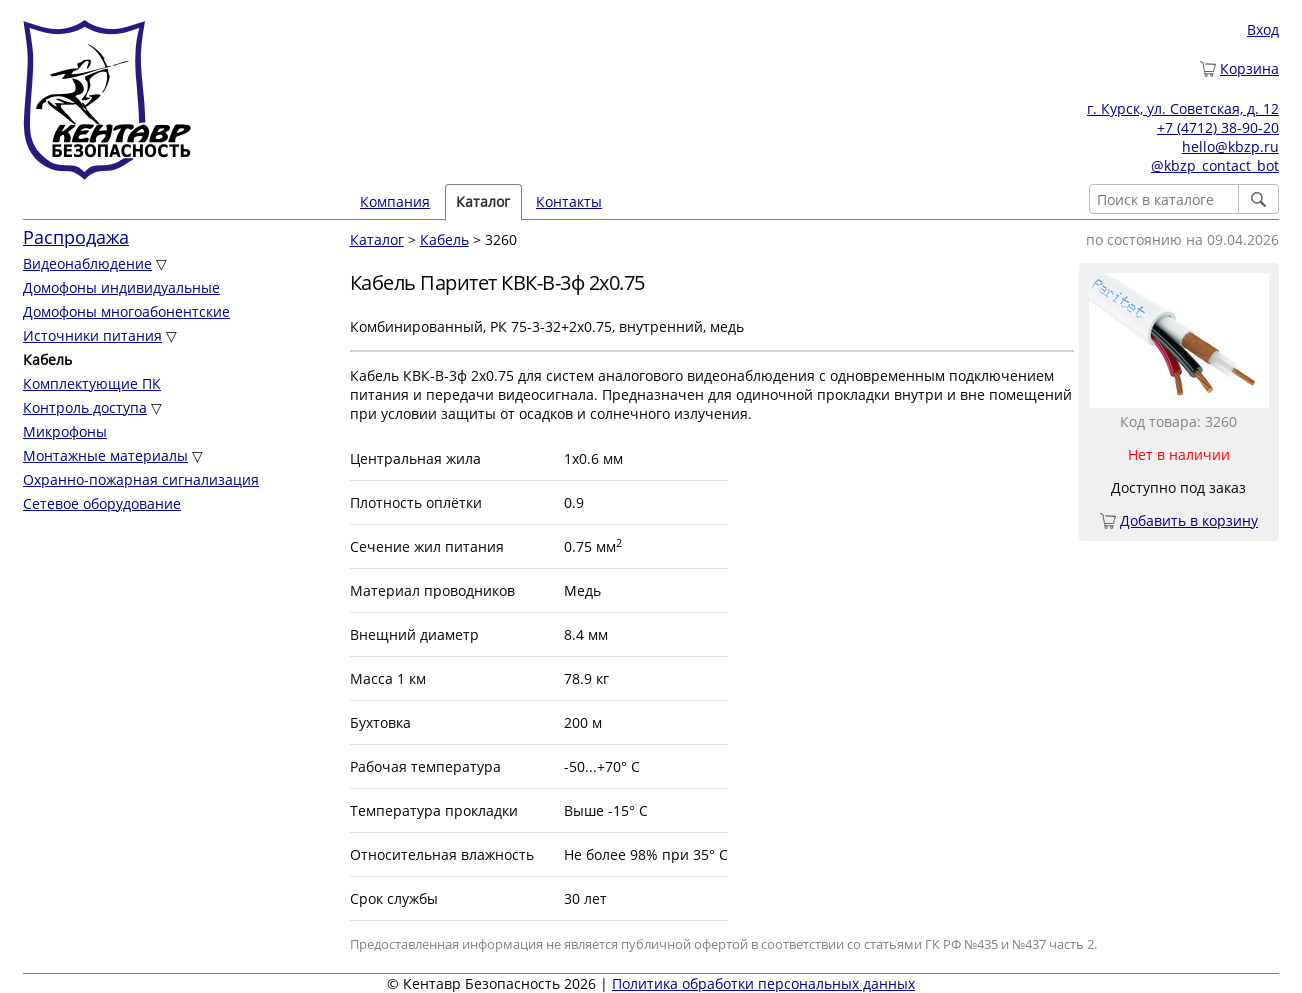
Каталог (483, 201)
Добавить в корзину (1189, 520)
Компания (395, 201)
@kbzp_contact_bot (1215, 165)
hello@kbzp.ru (1230, 146)
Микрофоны (65, 431)
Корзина (1249, 68)
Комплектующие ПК (92, 383)
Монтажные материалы (105, 455)
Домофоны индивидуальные (121, 287)
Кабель (444, 239)
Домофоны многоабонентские (126, 311)
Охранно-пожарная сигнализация (141, 479)
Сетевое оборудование (102, 503)
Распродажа (76, 237)
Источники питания (92, 335)
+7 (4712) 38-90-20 (1218, 127)
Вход (1263, 29)
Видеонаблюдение (87, 263)
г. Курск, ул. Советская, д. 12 (1183, 108)
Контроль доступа (85, 407)
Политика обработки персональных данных (763, 983)
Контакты (569, 201)
